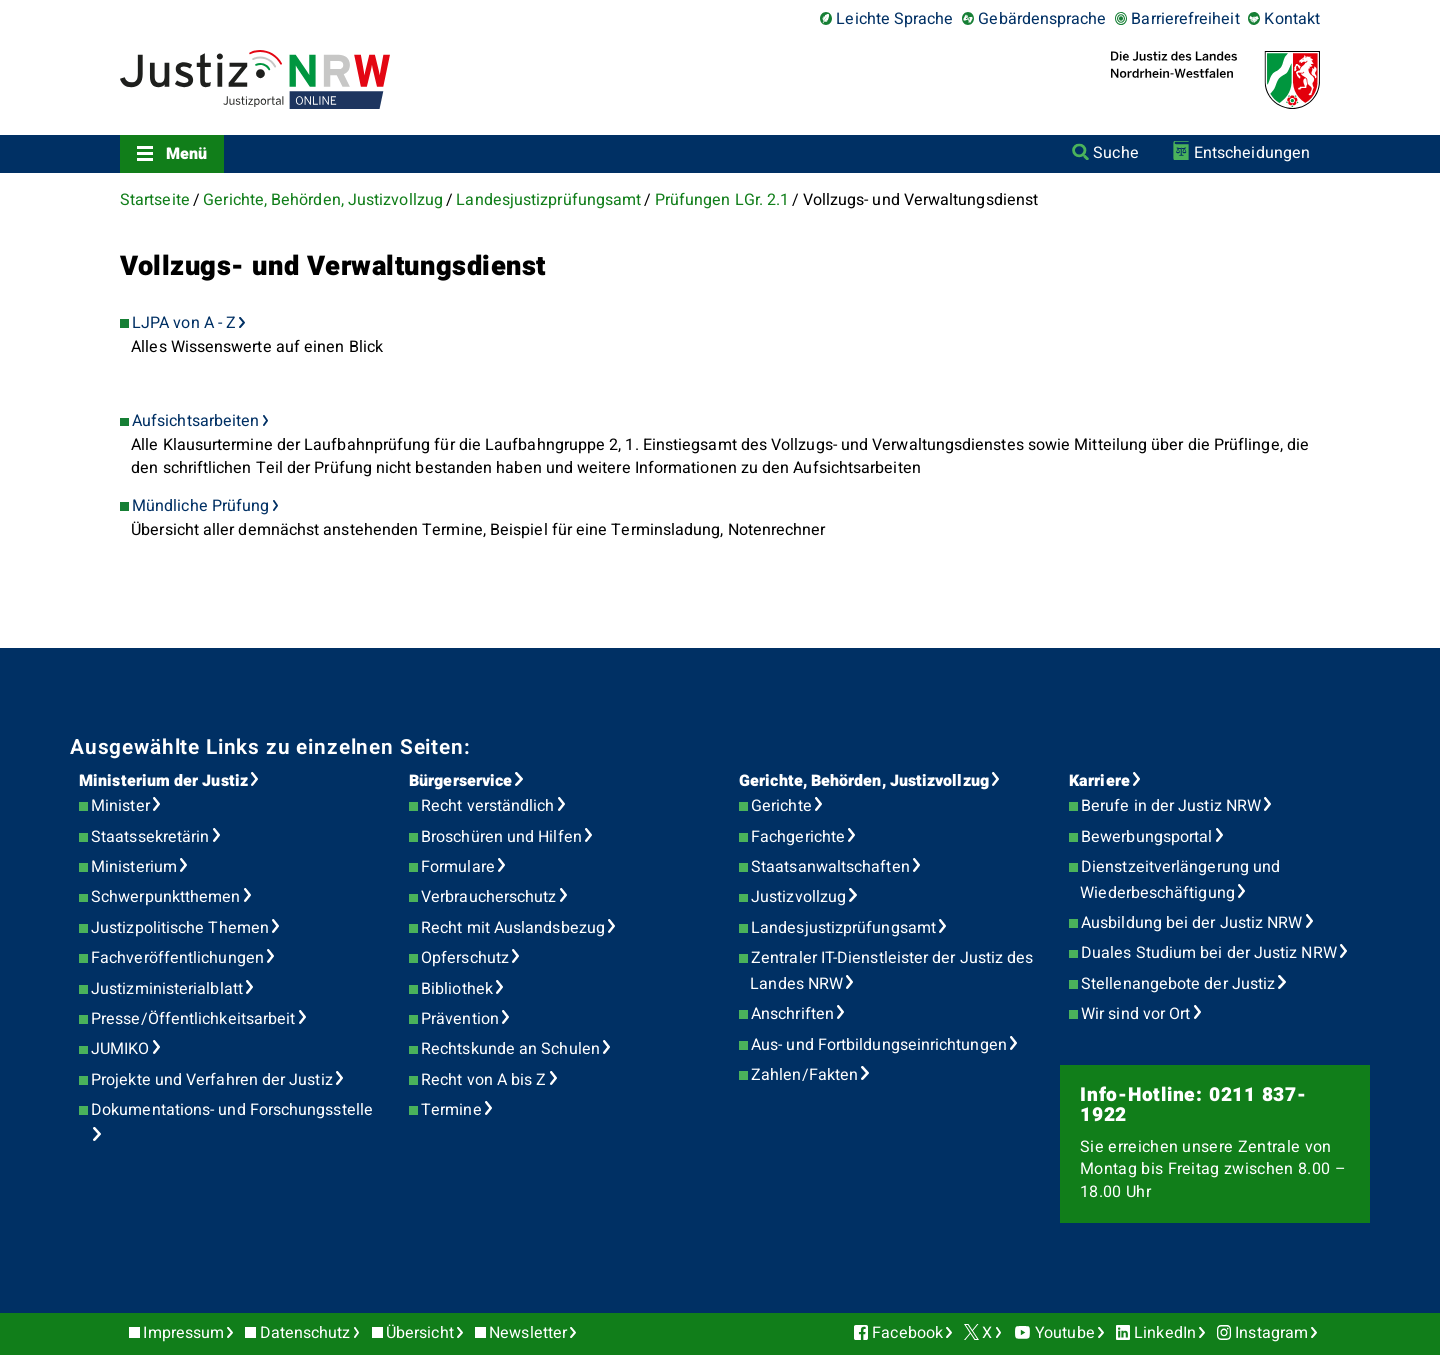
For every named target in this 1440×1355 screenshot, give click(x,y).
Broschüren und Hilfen (501, 837)
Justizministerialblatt (167, 989)
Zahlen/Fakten (804, 1075)
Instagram (1271, 1333)
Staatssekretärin (150, 837)
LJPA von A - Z (184, 323)
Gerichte (781, 806)
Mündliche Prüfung (200, 506)
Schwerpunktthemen (165, 897)
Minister (120, 806)
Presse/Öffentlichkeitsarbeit (193, 1019)
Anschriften (792, 1014)
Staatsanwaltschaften (830, 867)
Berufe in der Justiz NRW (1171, 806)
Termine (451, 1110)
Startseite (155, 200)
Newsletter (528, 1333)
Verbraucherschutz (488, 897)
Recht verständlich (487, 806)
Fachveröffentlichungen (177, 958)
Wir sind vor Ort (1135, 1014)
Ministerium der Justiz (163, 781)
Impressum (183, 1333)
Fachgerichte (798, 837)
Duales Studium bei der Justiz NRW (1209, 953)
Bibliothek (457, 989)
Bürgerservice (460, 781)
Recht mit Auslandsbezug (513, 928)
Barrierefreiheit (1185, 19)
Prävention (460, 1019)
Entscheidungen (1252, 153)
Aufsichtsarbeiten (195, 421)
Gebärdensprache (1042, 19)
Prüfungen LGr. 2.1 (722, 200)
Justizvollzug (798, 897)
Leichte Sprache (894, 19)
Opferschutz (465, 958)
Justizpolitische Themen (180, 928)
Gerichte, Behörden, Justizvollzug (323, 200)
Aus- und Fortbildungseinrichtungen (879, 1045)
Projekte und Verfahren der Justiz (212, 1080)
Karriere (1099, 781)
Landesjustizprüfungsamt (548, 200)
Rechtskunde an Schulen (510, 1049)
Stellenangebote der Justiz (1178, 984)
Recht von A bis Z (483, 1080)
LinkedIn (1165, 1333)
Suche (1115, 153)
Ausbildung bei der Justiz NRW (1191, 923)
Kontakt (1292, 19)
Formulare (458, 867)
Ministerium (134, 867)
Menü (186, 154)
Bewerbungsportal (1146, 837)
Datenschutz (305, 1333)
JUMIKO (120, 1049)
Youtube (1065, 1333)
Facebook (907, 1333)
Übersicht (420, 1333)
